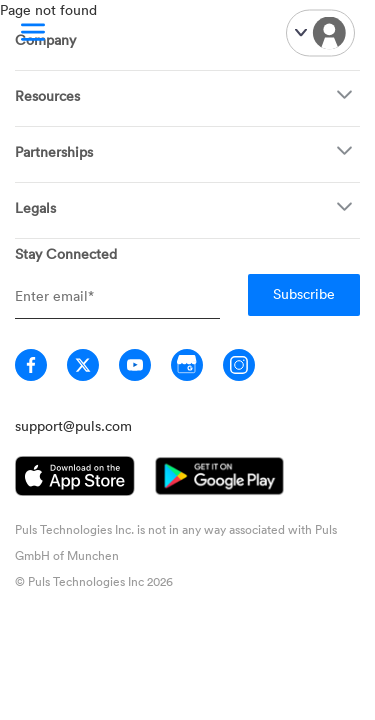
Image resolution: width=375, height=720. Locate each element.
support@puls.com (73, 425)
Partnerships (54, 151)
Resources (47, 95)
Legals (35, 207)
